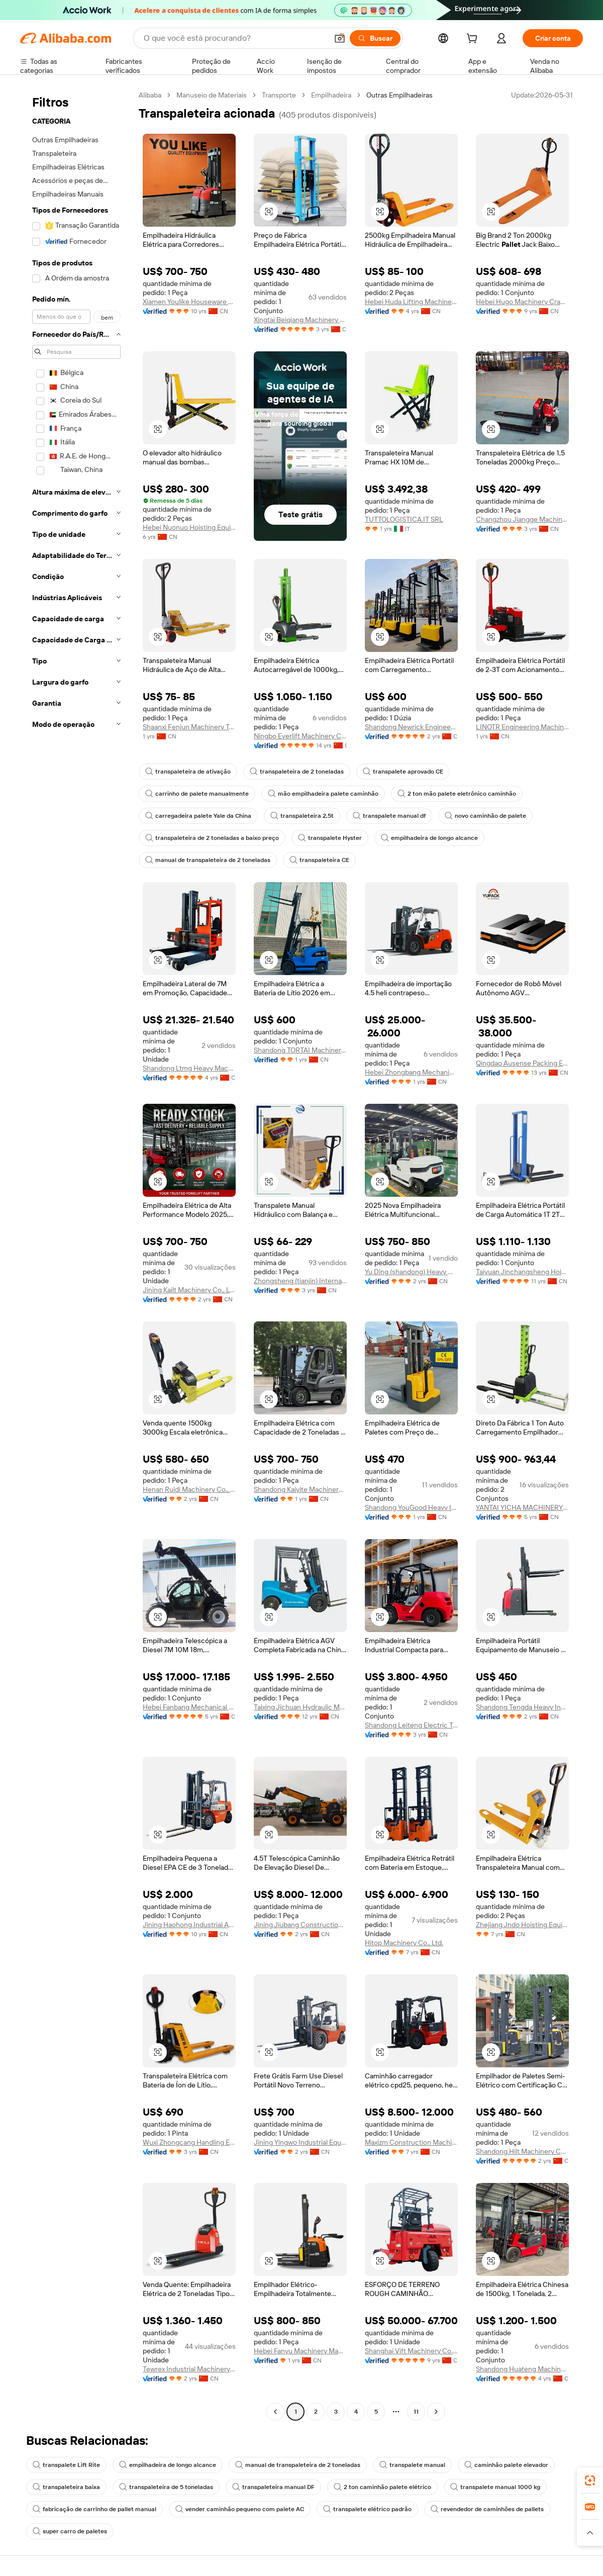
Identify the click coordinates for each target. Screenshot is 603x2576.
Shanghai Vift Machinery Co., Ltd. (411, 2351)
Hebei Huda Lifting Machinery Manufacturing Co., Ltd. (411, 302)
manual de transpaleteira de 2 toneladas (207, 860)
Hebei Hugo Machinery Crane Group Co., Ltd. (522, 302)
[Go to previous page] (275, 2412)
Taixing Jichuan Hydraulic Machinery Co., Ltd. (300, 1707)
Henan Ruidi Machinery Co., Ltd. (189, 1489)
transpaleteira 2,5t (302, 816)
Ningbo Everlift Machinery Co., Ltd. (300, 736)
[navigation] (76, 1254)
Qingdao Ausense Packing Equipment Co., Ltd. (522, 1063)
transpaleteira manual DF (273, 2487)
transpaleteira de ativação (188, 772)
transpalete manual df (389, 816)
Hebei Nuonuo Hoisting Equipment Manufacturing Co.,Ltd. (189, 527)
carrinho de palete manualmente (197, 794)
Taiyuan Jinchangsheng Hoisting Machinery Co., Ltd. (522, 1272)
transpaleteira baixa (66, 2487)
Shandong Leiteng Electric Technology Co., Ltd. (411, 1725)
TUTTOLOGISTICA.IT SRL (404, 519)
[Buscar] (375, 38)
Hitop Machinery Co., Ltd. (404, 1943)
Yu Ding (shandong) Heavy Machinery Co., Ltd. (411, 1272)
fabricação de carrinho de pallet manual (94, 2509)
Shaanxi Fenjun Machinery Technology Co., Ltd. (189, 727)
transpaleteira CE (319, 860)
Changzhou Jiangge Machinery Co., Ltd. (522, 519)
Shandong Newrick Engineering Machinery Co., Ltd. (411, 727)
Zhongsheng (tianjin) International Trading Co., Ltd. (300, 1281)
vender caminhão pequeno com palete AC (239, 2509)
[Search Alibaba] (235, 38)
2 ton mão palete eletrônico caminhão (456, 794)
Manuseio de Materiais (211, 95)
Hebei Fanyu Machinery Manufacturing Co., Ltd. (300, 2351)
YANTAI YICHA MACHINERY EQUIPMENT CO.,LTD (522, 1507)
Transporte (279, 95)
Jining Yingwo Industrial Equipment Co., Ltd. (300, 2142)
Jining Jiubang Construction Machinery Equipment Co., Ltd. (300, 1925)
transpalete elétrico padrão (367, 2509)
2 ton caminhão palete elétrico (382, 2487)
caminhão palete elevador (506, 2465)
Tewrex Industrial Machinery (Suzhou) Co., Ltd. (189, 2369)
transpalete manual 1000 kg (495, 2487)
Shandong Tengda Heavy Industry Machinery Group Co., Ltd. (522, 1707)
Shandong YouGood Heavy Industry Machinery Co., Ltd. (411, 1507)
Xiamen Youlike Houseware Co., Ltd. (189, 302)
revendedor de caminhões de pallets (487, 2509)
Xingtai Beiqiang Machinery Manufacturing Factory (300, 320)
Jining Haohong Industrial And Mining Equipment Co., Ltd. (189, 1925)
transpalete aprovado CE (403, 772)
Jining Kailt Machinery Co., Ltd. (189, 1290)
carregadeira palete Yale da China (198, 816)
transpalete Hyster (330, 838)
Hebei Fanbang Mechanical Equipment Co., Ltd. (189, 1707)
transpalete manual (412, 2465)
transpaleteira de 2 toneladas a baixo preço (212, 838)
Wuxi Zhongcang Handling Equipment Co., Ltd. (189, 2142)
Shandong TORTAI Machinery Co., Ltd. (300, 1050)
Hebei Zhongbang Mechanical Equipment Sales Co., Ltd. (411, 1072)
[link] (590, 2480)
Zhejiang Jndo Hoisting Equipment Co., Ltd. (522, 1925)
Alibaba (150, 95)
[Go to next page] (436, 2412)
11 (416, 2411)
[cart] (473, 40)
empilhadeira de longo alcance (429, 838)
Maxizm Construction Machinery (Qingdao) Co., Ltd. (411, 2142)
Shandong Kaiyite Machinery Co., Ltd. (300, 1489)
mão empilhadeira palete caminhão (323, 794)
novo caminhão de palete (485, 816)
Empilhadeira (331, 95)
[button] (340, 38)
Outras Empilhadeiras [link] (399, 95)
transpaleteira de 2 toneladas (297, 772)
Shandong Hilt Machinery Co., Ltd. (522, 2151)
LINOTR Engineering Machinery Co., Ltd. (522, 727)
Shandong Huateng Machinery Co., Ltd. (522, 2369)
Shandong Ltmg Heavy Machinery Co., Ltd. (189, 1068)
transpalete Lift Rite (66, 2465)
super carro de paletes (70, 2531)
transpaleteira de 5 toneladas (166, 2487)
